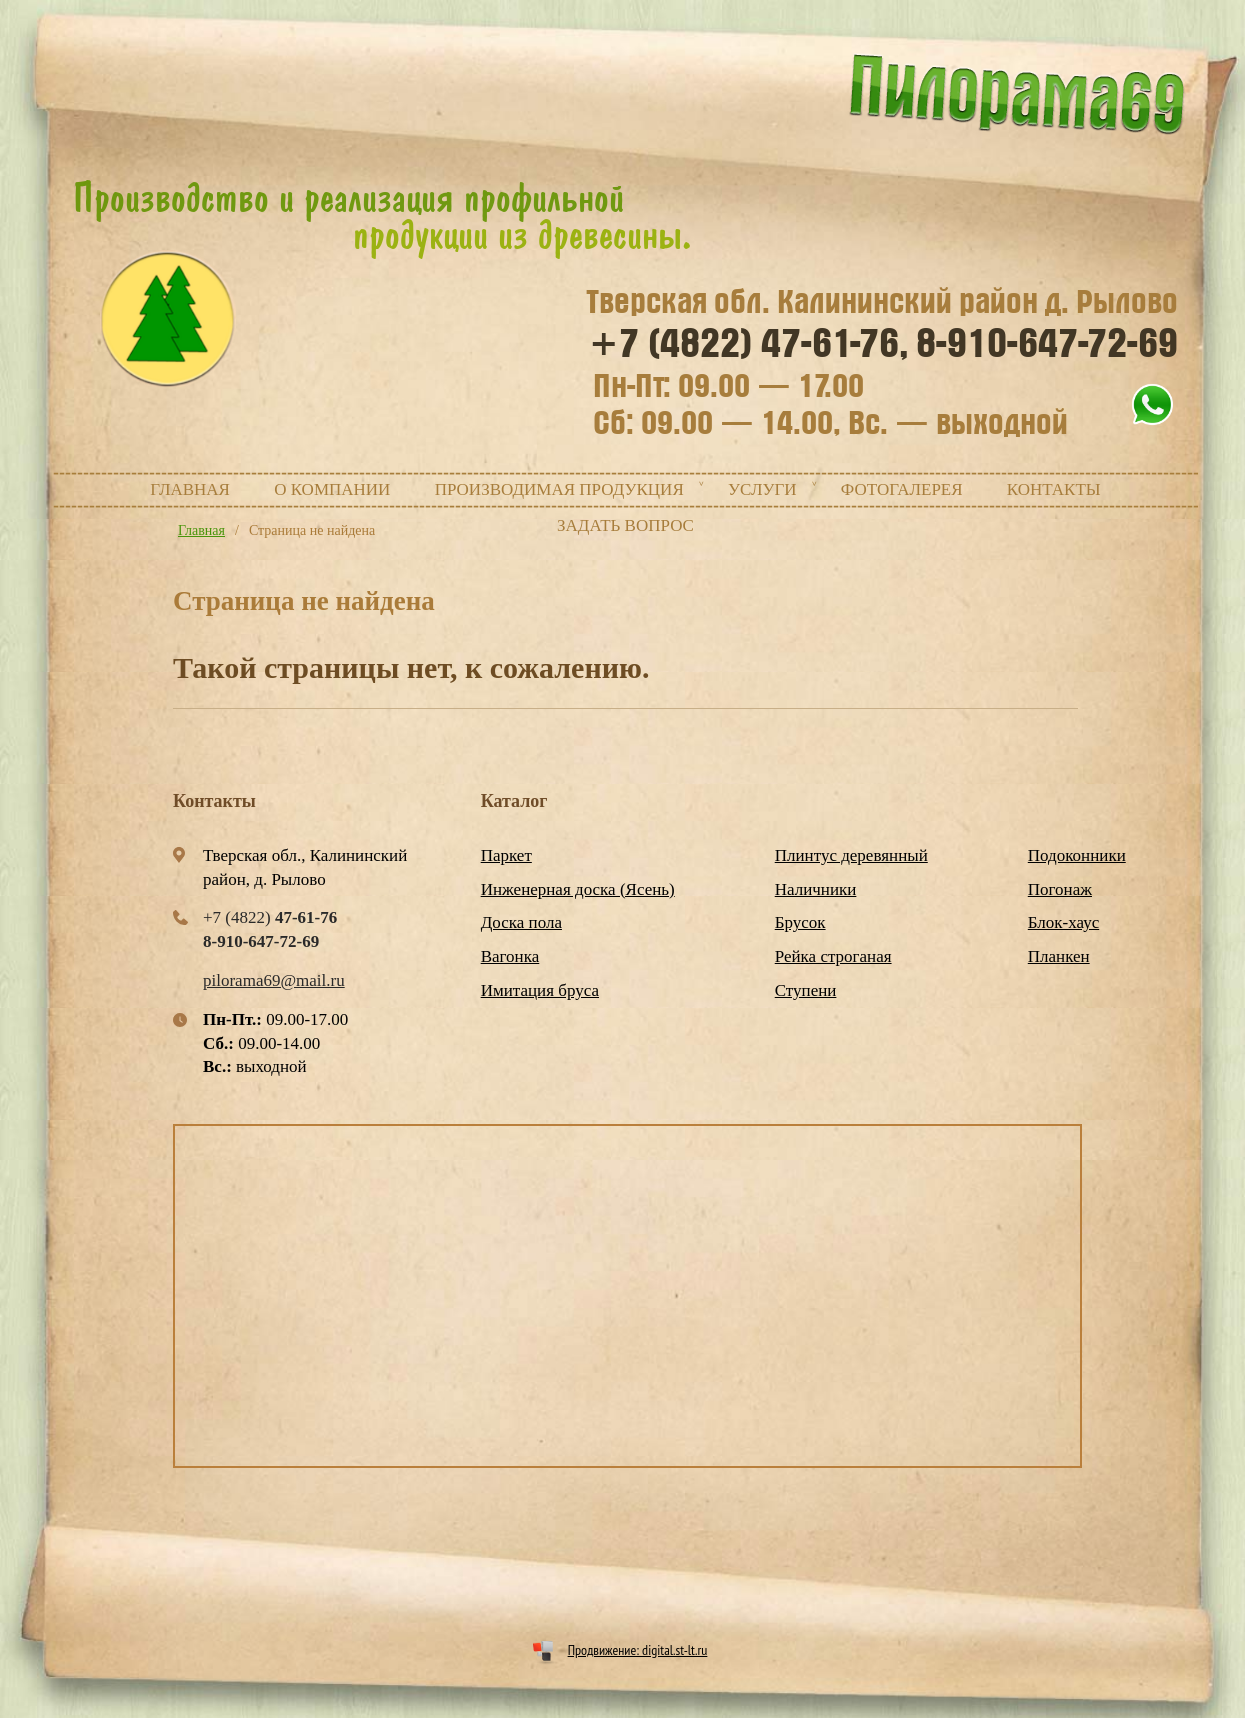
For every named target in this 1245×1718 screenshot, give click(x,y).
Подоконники (1077, 855)
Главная (190, 489)
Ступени (806, 990)
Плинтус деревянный (851, 855)
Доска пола (521, 922)
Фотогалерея (902, 489)
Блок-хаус (1063, 922)
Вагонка (510, 956)
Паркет (506, 855)
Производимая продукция (559, 489)
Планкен (1059, 956)
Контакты (1054, 489)
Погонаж (1060, 889)
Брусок (800, 922)
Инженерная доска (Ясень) (578, 889)
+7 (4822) (749, 344)
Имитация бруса (540, 990)
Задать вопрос (625, 525)
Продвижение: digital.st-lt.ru (638, 1650)
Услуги (762, 489)
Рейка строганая (833, 956)
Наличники (816, 889)
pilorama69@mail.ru (274, 980)
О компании (332, 489)
